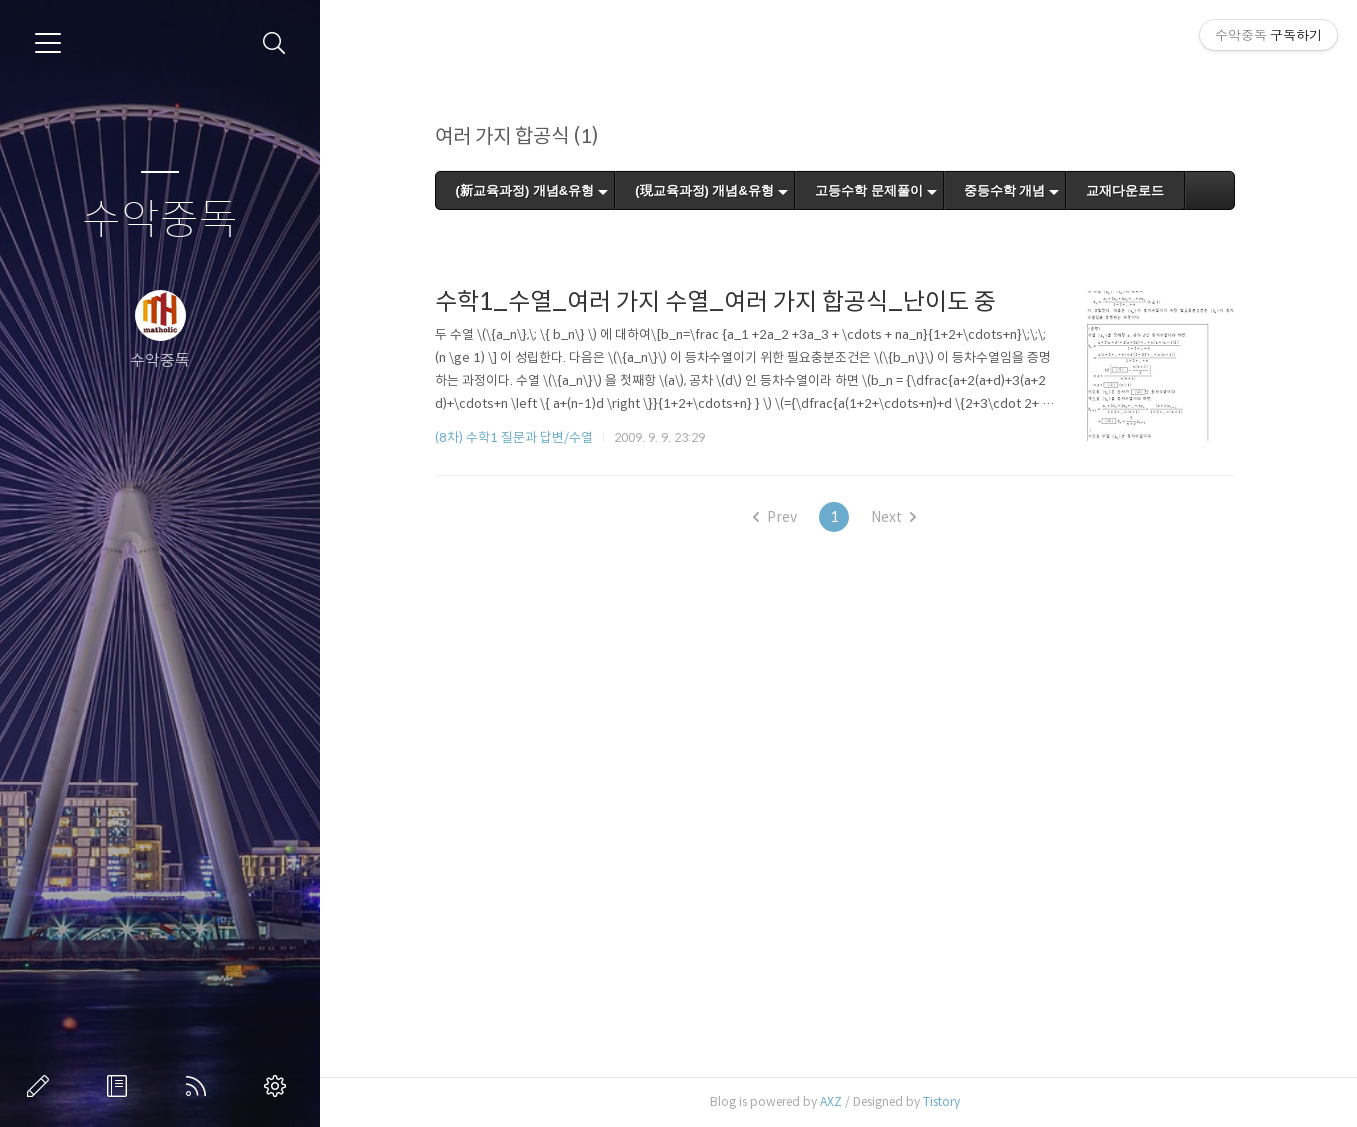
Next (893, 517)
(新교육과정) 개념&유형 (525, 190)
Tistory (941, 1101)
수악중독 (160, 220)
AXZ (831, 1101)
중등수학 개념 (1005, 190)
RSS (200, 1086)
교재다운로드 (1125, 190)
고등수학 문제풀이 (869, 190)
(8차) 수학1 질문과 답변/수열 (514, 437)
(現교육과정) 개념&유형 (704, 190)
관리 (279, 1086)
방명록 (121, 1086)
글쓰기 (42, 1086)
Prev (775, 517)
